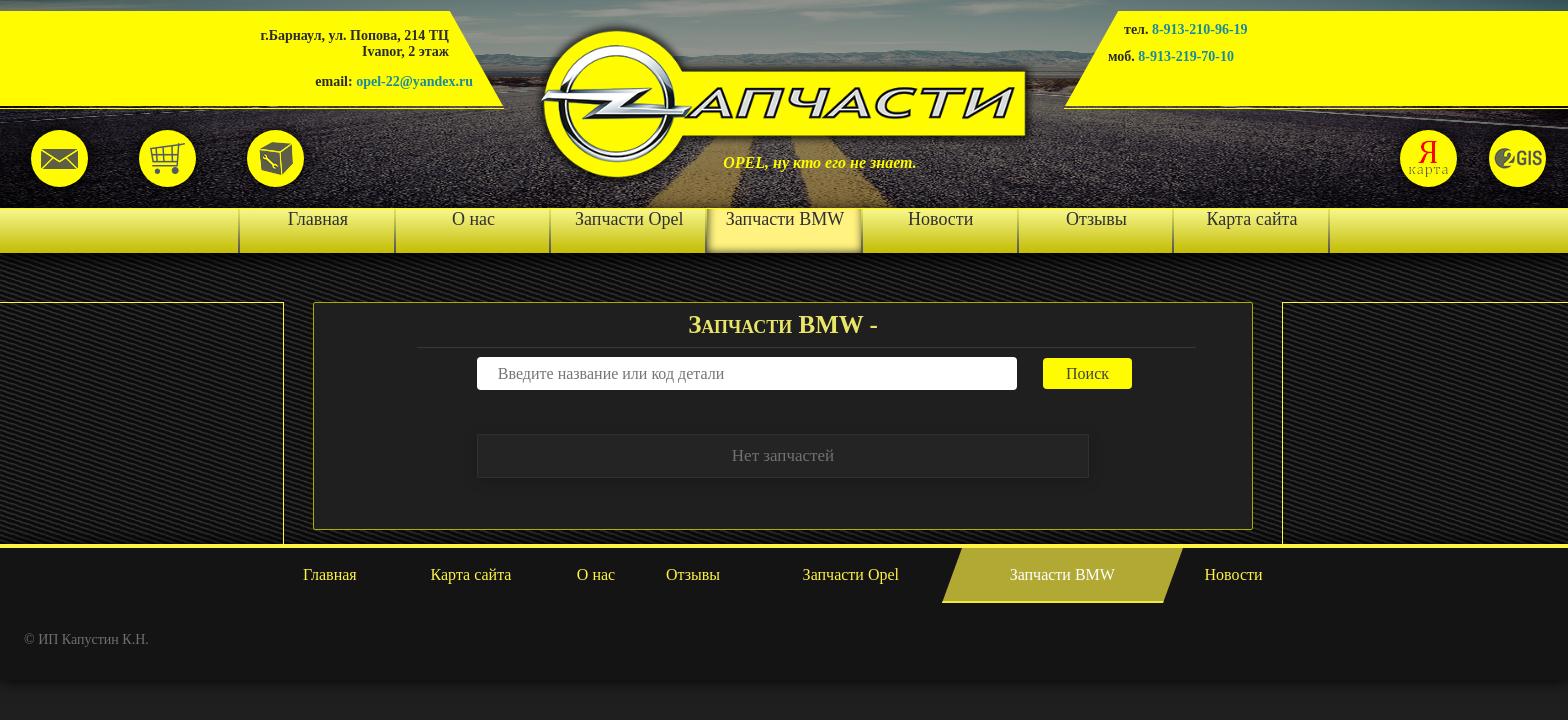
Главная (318, 219)
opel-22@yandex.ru (414, 81)
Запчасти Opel (629, 219)
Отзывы (1096, 219)
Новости (940, 219)
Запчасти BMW (785, 219)
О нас (473, 219)
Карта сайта (1252, 219)
